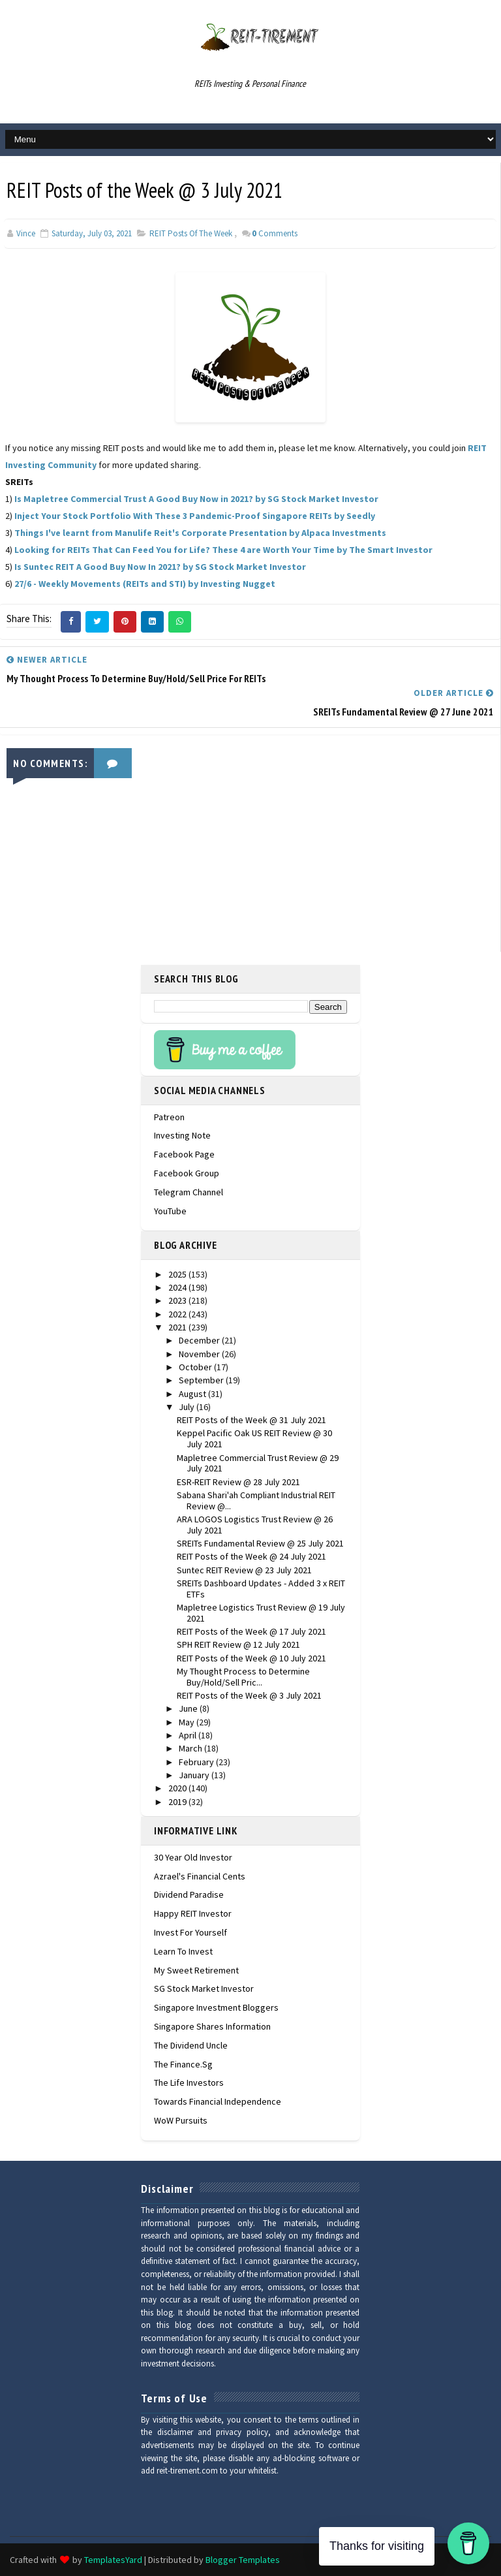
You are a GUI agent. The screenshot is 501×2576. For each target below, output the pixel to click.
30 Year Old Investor (193, 1857)
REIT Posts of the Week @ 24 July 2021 (251, 1556)
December (200, 1340)
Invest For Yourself (190, 1932)
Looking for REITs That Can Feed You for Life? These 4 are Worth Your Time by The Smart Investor (223, 550)
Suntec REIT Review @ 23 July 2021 (244, 1570)
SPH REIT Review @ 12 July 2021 (238, 1644)
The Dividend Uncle (191, 2045)
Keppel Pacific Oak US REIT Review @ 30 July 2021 (254, 1438)
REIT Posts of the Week (190, 233)
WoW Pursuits (180, 2120)
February (197, 1762)
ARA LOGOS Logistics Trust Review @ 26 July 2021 (255, 1524)
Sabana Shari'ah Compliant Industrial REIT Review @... (256, 1500)
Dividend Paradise (189, 1894)
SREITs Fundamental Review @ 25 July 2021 (260, 1543)
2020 (178, 1788)
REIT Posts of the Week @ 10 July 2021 (251, 1658)
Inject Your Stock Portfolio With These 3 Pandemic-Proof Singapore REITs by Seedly (194, 516)
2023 (178, 1300)
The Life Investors (189, 2082)
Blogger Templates (242, 2560)
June (189, 1708)
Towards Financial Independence (217, 2101)
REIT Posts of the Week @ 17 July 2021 (251, 1631)
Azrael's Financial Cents (199, 1876)
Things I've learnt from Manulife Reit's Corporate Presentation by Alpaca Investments (200, 533)
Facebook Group (186, 1173)
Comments (274, 233)
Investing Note (182, 1135)
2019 (178, 1802)
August (193, 1394)
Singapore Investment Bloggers (216, 2007)
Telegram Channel (188, 1192)
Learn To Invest (183, 1951)
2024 (178, 1287)
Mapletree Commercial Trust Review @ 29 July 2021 (258, 1463)
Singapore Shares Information (212, 2026)
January (195, 1775)
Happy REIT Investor (193, 1913)
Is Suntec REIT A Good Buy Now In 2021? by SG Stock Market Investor (160, 567)
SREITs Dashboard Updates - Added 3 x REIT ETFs (261, 1588)
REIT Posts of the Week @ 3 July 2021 (249, 1695)
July (187, 1407)
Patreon (169, 1117)
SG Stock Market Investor (204, 1988)
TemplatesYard (113, 2560)
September (202, 1380)
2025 (178, 1274)
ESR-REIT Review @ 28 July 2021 (238, 1482)
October (196, 1367)
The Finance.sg (183, 2064)
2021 (178, 1327)
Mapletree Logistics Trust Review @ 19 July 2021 (261, 1612)
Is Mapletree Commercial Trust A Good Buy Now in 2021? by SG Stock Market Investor (196, 499)
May (187, 1722)
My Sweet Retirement (196, 1970)
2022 (178, 1314)
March (191, 1748)
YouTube (170, 1211)
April (188, 1735)
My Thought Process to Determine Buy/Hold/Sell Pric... (243, 1676)
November (200, 1354)
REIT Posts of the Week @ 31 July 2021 (251, 1420)
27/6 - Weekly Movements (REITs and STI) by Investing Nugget (144, 583)
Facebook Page (184, 1154)
